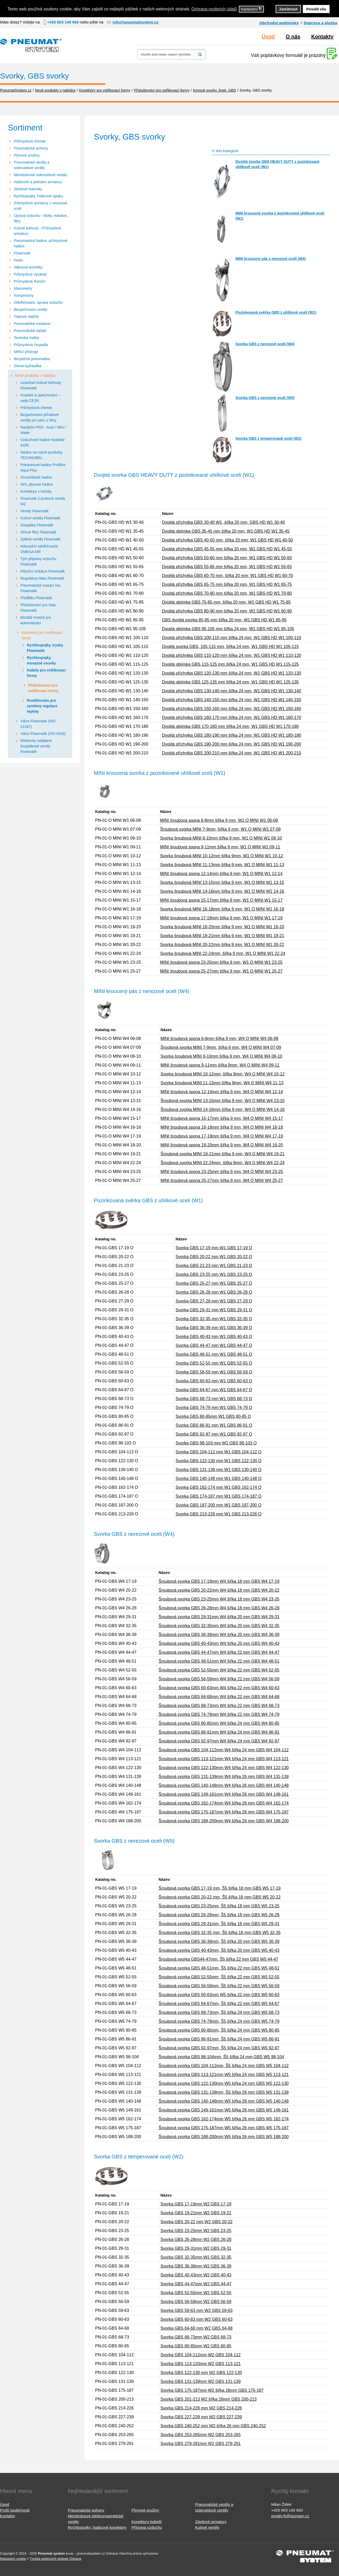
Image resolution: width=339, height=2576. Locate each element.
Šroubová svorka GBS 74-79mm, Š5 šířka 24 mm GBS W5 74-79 (219, 2021)
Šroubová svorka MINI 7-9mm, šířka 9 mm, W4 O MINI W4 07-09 (221, 1047)
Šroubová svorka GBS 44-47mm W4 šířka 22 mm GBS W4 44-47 (219, 1652)
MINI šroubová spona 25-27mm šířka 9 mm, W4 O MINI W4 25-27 (222, 1180)
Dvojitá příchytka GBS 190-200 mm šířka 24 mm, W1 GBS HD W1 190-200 (231, 744)
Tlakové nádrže (26, 316)
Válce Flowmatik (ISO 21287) (38, 724)
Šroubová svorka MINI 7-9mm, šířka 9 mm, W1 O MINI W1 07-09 (220, 829)
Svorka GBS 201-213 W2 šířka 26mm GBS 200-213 (208, 2399)
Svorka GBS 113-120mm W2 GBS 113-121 (200, 2363)
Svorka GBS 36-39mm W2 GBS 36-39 (195, 2266)
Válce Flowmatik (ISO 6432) (43, 733)
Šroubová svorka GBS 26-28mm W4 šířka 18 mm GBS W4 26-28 (219, 1608)
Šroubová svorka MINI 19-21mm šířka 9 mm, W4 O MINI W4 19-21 (223, 1154)
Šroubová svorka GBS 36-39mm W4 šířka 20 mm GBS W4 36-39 (219, 1634)
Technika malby (26, 338)
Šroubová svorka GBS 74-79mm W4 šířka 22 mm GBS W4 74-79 (219, 1714)
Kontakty (322, 36)
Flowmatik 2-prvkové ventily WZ (42, 501)
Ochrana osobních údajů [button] (214, 9)
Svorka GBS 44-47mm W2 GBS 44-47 (195, 2284)
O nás (293, 36)
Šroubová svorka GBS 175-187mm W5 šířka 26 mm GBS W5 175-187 (224, 2128)
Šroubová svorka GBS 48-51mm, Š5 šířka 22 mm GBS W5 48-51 (219, 1968)
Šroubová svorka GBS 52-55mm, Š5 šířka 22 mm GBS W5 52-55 (219, 1977)
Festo (18, 260)
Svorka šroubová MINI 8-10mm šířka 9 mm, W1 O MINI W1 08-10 (221, 838)
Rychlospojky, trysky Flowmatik (45, 648)
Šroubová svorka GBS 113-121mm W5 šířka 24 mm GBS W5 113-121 (224, 2074)
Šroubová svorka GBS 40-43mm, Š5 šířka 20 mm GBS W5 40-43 (219, 1950)
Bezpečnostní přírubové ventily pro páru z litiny (39, 417)
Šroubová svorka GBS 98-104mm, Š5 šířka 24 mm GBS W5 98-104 (221, 2057)
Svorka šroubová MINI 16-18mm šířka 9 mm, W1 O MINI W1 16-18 (222, 909)
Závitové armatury (210, 2521)
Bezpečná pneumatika (32, 359)
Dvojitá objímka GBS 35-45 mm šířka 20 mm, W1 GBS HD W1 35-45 (225, 531)
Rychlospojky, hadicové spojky (38, 196)
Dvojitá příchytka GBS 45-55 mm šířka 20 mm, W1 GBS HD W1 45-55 (227, 549)
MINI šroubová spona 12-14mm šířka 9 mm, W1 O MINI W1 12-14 (221, 873)
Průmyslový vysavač (30, 274)
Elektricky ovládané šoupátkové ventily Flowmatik (36, 746)
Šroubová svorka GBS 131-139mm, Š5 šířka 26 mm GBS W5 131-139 (224, 2092)
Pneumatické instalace (32, 324)
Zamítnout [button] (288, 9)
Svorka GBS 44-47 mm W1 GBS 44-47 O (213, 1345)
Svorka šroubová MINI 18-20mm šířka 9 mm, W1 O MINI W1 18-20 (222, 927)
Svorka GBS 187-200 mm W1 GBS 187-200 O (218, 1505)
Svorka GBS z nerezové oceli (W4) (264, 344)
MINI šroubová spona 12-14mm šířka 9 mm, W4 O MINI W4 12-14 (222, 1092)
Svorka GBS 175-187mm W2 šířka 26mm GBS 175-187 (212, 2390)
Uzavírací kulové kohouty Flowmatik (40, 385)
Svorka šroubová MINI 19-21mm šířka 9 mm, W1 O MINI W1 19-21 (222, 935)
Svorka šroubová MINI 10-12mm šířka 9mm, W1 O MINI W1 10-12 (221, 856)
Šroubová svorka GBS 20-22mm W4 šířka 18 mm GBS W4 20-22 (219, 1590)
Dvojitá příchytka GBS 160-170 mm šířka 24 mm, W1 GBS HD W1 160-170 (231, 717)
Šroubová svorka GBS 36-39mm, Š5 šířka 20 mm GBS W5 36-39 (219, 1941)
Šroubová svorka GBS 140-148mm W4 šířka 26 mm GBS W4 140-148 (224, 1785)
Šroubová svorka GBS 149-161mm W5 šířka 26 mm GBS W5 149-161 (224, 2110)
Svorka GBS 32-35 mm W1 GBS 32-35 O (213, 1319)
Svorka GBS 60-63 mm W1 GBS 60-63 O (213, 1381)
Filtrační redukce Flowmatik (42, 571)
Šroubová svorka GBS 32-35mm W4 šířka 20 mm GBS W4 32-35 (219, 1625)
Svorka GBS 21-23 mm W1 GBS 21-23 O (213, 1265)
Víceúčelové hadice (36, 477)
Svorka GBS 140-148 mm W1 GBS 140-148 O (218, 1478)
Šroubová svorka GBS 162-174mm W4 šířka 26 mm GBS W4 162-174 (224, 1803)
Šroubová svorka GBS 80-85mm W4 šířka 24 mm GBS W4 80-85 (219, 1723)
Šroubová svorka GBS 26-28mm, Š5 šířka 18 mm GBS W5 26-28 (219, 1915)
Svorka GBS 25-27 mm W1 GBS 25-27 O (213, 1283)
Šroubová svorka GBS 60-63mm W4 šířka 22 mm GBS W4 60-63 (219, 1688)
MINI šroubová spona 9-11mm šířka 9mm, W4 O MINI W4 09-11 (220, 1065)
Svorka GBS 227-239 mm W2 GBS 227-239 (201, 2417)
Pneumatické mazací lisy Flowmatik (40, 588)
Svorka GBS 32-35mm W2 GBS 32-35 (195, 2257)
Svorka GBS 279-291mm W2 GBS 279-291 (200, 2443)
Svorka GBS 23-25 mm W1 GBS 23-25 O (213, 1274)
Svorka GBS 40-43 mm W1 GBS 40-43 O (213, 1336)
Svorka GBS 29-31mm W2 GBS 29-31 (195, 2248)
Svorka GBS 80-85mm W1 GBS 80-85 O (213, 1416)
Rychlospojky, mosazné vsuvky (41, 660)
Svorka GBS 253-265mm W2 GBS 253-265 (200, 2434)
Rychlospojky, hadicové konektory (97, 2527)
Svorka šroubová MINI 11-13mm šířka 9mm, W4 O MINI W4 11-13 (222, 1083)
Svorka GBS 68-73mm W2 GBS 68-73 (195, 2337)
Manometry (23, 288)
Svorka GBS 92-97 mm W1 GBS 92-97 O (213, 1434)
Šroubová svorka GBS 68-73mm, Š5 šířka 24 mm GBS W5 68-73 (219, 2012)
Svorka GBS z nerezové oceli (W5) (264, 398)
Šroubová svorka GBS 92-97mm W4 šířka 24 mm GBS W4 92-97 (219, 1741)
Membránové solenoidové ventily (40, 175)
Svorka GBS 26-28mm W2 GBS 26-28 (195, 2239)
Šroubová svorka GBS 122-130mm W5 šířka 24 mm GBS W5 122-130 (224, 2083)
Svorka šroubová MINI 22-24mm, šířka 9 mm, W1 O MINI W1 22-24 (222, 953)
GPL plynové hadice (36, 484)
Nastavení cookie (13, 2559)
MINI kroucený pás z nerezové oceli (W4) (270, 259)
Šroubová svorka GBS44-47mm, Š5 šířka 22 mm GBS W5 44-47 (218, 1959)
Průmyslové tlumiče (29, 281)
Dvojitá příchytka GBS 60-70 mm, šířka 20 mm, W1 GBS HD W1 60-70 (227, 575)
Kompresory (23, 295)
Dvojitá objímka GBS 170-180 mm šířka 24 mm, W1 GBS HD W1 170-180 (230, 726)
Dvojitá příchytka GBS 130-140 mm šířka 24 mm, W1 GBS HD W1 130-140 (231, 691)
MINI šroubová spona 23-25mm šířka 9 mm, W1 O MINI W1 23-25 (221, 962)
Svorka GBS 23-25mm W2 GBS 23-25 (195, 2230)
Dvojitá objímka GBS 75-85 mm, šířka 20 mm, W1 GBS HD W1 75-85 (226, 602)
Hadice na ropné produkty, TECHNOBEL (41, 455)
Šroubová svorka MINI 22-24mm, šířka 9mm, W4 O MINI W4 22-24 (223, 1163)
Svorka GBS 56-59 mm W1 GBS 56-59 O (213, 1372)
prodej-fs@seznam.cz (290, 2516)
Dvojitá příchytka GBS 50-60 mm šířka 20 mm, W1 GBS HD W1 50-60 (227, 558)
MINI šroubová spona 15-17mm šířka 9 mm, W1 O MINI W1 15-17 (221, 900)
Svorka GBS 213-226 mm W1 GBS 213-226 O (218, 1514)
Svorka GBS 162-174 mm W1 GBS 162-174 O (218, 1487)
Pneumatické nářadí (30, 331)
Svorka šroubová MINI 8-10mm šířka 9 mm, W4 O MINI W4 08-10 (221, 1056)
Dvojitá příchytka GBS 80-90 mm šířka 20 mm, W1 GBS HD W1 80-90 (227, 611)
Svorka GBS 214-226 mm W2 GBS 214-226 (201, 2408)
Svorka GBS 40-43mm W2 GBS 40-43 (195, 2275)
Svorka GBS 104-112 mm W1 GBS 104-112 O (218, 1452)
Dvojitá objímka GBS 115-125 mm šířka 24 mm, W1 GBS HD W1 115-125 (230, 664)
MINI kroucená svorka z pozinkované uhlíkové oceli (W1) (279, 216)
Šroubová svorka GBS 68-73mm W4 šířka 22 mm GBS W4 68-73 (219, 1705)
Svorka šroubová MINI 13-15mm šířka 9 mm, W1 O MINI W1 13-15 (222, 882)
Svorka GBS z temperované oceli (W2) (268, 438)
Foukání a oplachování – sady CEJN (40, 398)
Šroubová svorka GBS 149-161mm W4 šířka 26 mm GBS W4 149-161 (224, 1794)
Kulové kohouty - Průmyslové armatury (37, 231)
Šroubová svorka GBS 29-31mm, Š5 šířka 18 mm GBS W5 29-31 (219, 1923)
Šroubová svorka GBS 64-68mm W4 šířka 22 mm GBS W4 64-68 (219, 1696)
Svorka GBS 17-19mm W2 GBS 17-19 (195, 2204)
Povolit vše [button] (316, 9)
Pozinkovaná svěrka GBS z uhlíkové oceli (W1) (275, 312)
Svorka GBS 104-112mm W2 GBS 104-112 (200, 2355)
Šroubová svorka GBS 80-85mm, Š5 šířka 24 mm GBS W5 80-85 (219, 2030)
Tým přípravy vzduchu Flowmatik (38, 561)
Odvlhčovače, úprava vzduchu (38, 302)
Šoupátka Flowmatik (36, 525)
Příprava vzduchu (146, 2527)
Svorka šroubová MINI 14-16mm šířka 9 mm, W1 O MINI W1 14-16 (222, 891)
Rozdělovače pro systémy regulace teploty (42, 705)
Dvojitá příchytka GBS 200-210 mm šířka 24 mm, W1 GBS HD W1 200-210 (231, 753)
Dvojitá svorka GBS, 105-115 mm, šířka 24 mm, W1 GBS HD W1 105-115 (230, 646)
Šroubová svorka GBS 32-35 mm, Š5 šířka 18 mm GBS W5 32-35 (220, 1932)
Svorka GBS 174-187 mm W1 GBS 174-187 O (218, 1496)
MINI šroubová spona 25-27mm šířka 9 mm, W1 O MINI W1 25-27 (221, 971)
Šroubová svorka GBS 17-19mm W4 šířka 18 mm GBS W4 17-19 (219, 1581)
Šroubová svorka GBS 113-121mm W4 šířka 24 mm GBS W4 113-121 (224, 1759)
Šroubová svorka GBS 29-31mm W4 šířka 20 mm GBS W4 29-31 (219, 1617)
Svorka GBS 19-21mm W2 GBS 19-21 (195, 2213)
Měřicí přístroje (26, 352)
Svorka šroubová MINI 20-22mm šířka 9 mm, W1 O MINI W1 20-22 (222, 944)
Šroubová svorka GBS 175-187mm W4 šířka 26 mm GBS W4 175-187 (224, 1812)
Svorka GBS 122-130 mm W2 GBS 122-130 (201, 2372)
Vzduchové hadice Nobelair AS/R (42, 442)
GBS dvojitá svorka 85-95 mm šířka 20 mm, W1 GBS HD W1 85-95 (224, 620)
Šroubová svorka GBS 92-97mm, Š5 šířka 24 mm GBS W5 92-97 (219, 2048)
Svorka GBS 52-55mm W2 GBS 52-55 (195, 2293)
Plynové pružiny (27, 155)
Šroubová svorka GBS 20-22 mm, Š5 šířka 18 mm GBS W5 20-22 (220, 1897)
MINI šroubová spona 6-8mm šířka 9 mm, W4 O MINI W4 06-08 (220, 1038)
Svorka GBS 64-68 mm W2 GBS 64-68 (196, 2328)
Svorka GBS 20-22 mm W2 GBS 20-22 (196, 2222)
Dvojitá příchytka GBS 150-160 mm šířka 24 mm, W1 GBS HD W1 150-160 (231, 708)
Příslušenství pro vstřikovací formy (43, 688)
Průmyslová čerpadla (31, 345)
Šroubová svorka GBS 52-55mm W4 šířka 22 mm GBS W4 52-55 (219, 1670)
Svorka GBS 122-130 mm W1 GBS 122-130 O (218, 1461)
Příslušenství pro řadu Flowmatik (38, 607)
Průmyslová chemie (30, 141)
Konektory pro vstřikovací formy (42, 635)
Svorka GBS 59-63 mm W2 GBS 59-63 (196, 2310)
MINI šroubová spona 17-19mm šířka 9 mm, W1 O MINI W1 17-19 (221, 918)
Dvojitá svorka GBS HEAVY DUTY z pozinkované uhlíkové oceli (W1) (277, 164)
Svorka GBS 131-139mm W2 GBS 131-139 (200, 2381)
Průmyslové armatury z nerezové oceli (40, 206)
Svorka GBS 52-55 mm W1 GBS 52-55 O (213, 1363)
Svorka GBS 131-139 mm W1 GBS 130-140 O (218, 1469)
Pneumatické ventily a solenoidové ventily (31, 165)
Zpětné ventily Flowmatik (40, 539)
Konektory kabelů (146, 2521)
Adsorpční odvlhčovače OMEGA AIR (39, 549)
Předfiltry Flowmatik (36, 598)
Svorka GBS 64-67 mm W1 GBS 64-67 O (213, 1390)
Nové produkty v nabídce (35, 375)
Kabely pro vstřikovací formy (46, 673)
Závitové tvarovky (28, 189)
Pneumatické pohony (31, 148)
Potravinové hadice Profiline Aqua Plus (43, 467)
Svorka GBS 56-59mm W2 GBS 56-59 (195, 2301)
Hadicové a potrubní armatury (38, 182)
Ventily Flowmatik (34, 511)
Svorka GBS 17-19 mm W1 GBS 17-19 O (213, 1248)
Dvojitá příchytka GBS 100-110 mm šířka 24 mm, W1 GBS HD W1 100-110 (231, 637)
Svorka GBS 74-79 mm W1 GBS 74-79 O (213, 1407)
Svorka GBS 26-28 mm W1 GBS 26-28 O (213, 1292)
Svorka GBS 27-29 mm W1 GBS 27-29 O (213, 1301)
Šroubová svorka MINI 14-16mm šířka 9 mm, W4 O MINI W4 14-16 (223, 1109)
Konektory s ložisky (36, 491)
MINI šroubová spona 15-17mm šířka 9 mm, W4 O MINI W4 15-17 (222, 1118)
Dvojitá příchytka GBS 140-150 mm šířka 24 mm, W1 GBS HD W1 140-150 (231, 700)
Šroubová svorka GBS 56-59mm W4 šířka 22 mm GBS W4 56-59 (219, 1679)
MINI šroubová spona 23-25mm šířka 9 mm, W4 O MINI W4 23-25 (222, 1171)
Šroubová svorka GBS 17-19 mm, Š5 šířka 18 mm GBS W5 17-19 (220, 1888)
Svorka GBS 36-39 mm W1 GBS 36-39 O (213, 1327)
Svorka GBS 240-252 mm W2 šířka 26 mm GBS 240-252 (213, 2426)
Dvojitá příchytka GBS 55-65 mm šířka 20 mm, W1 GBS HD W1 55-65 (227, 566)
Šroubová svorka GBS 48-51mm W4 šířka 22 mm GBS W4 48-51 (219, 1661)
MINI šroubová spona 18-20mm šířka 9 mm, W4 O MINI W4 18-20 (222, 1145)
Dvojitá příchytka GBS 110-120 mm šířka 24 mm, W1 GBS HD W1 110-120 (231, 655)
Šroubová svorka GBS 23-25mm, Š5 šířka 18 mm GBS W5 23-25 (219, 1906)
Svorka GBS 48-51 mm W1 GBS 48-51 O (213, 1354)
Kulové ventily (207, 2527)
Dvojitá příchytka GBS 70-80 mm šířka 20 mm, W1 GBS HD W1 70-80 (227, 593)
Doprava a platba (320, 22)
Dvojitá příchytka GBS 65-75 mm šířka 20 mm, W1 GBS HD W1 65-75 (227, 584)
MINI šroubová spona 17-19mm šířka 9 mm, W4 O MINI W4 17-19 (222, 1136)
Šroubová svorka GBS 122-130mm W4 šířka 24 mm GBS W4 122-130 (224, 1767)
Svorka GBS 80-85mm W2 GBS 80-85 (195, 2346)
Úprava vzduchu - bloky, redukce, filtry (41, 218)
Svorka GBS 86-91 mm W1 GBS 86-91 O (213, 1425)
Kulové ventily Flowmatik (40, 518)
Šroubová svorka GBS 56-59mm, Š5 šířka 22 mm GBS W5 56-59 (219, 1986)
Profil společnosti (14, 2510)
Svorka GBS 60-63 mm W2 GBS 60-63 (196, 2319)
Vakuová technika (28, 267)
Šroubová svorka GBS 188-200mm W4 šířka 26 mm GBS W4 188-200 (224, 1821)
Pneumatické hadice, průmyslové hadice (40, 243)
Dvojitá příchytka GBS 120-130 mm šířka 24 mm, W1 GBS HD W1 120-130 (231, 673)
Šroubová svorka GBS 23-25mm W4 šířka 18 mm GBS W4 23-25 (219, 1599)
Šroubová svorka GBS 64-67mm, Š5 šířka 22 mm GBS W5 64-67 (219, 2003)
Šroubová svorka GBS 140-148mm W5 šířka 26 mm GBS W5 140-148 (224, 2101)
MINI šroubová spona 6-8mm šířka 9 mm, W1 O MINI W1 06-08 (219, 820)
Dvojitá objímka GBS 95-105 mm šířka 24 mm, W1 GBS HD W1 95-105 (228, 629)
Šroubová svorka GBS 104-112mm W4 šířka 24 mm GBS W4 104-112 (224, 1750)
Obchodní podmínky (279, 22)
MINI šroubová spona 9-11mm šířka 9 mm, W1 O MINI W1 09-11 (220, 847)
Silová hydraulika (27, 366)
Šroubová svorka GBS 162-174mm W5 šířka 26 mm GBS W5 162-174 (224, 2119)
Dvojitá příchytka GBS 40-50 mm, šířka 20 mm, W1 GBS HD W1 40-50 (227, 540)
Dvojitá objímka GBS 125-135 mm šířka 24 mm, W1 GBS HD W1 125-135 (230, 682)
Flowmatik (22, 253)
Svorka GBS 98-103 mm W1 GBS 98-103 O (216, 1443)
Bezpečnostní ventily (30, 309)
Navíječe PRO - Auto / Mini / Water (43, 430)
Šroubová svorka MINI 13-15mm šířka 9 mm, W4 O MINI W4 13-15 (223, 1100)
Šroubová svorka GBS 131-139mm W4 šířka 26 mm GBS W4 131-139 (224, 1776)
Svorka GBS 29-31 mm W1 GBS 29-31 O (213, 1310)
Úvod (268, 36)
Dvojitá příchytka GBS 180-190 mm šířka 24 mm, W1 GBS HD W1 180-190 (231, 735)
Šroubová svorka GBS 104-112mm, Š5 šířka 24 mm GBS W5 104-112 (224, 2065)
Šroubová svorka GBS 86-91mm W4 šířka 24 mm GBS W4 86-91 (219, 1732)
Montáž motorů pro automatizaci (35, 620)
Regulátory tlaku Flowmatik (42, 578)
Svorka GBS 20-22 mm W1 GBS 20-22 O (213, 1256)
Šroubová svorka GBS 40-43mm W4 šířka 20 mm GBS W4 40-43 (219, 1643)
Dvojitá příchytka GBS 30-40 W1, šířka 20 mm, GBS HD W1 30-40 (223, 522)
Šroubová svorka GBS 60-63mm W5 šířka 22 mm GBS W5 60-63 (219, 1994)
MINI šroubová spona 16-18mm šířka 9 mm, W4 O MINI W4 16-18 (222, 1127)
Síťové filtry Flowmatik (38, 532)
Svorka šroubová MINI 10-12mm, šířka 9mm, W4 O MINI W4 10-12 (223, 1074)
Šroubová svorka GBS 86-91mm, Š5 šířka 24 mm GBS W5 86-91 (219, 2039)
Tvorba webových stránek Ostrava (55, 2559)
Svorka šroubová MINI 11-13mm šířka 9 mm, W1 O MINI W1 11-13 (222, 864)
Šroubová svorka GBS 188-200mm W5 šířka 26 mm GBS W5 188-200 (224, 2136)
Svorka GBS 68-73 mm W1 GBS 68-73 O (213, 1398)
